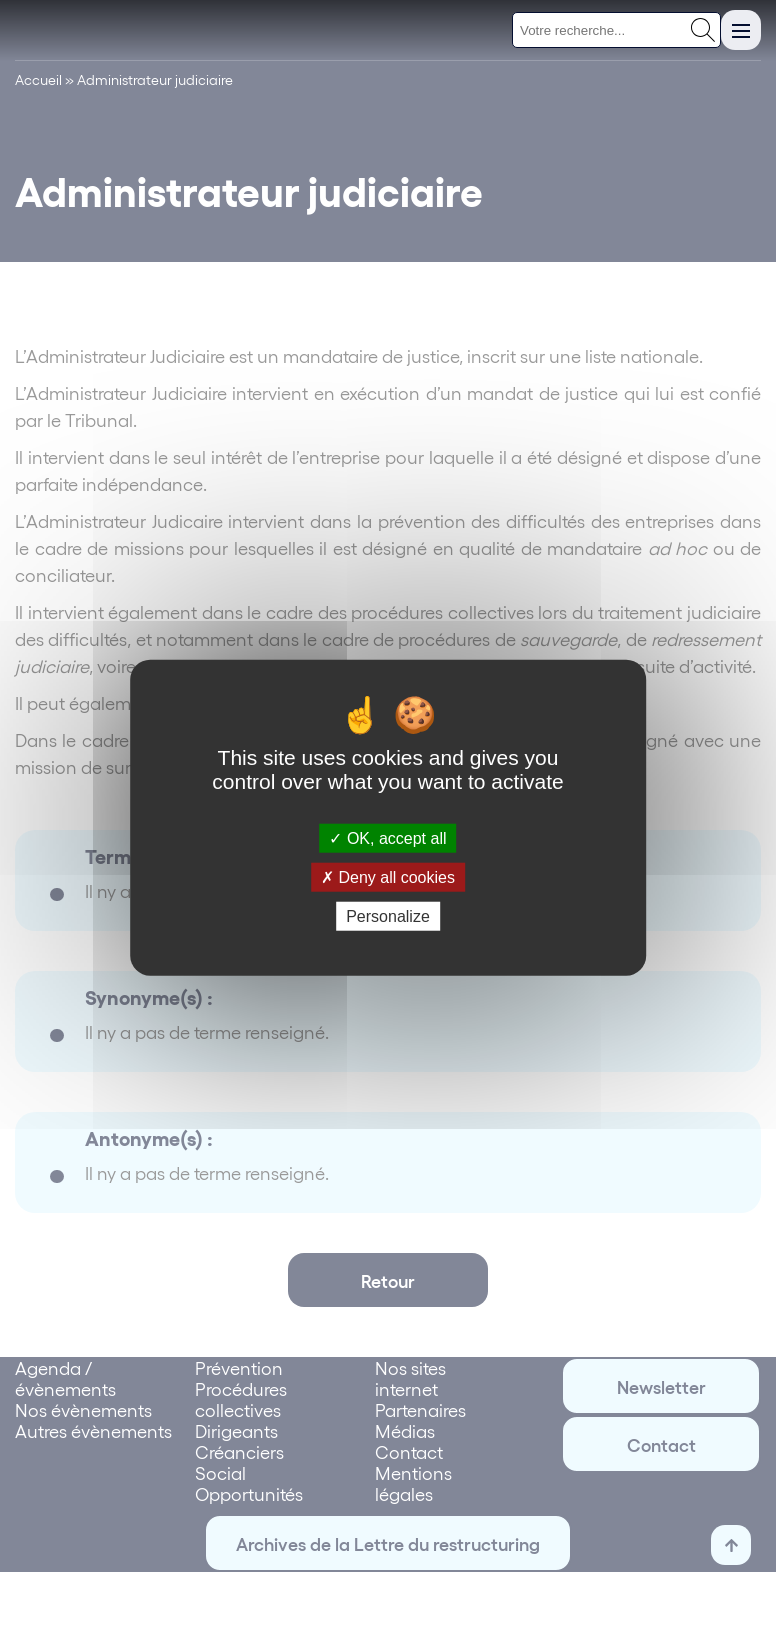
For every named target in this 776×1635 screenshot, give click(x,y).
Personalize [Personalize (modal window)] (388, 916)
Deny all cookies (388, 876)
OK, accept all (387, 837)
